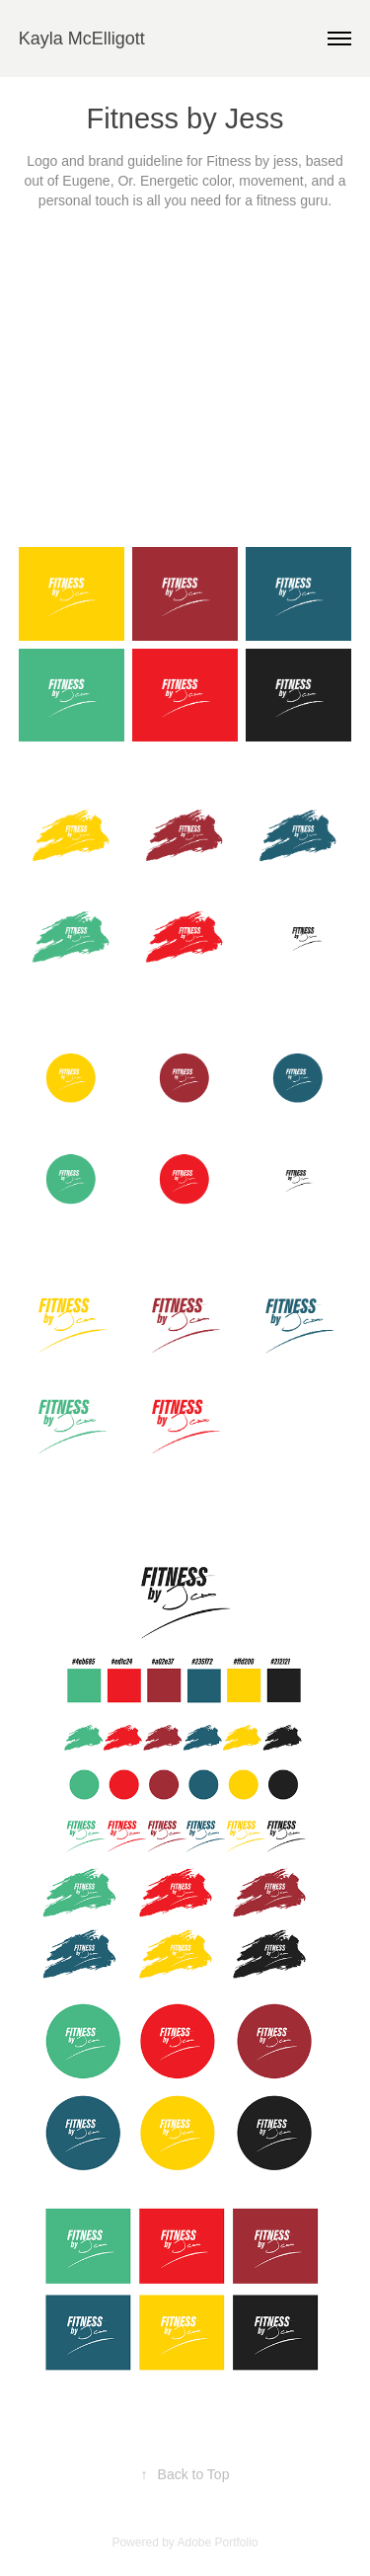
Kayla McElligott (82, 38)
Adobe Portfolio (217, 2542)
